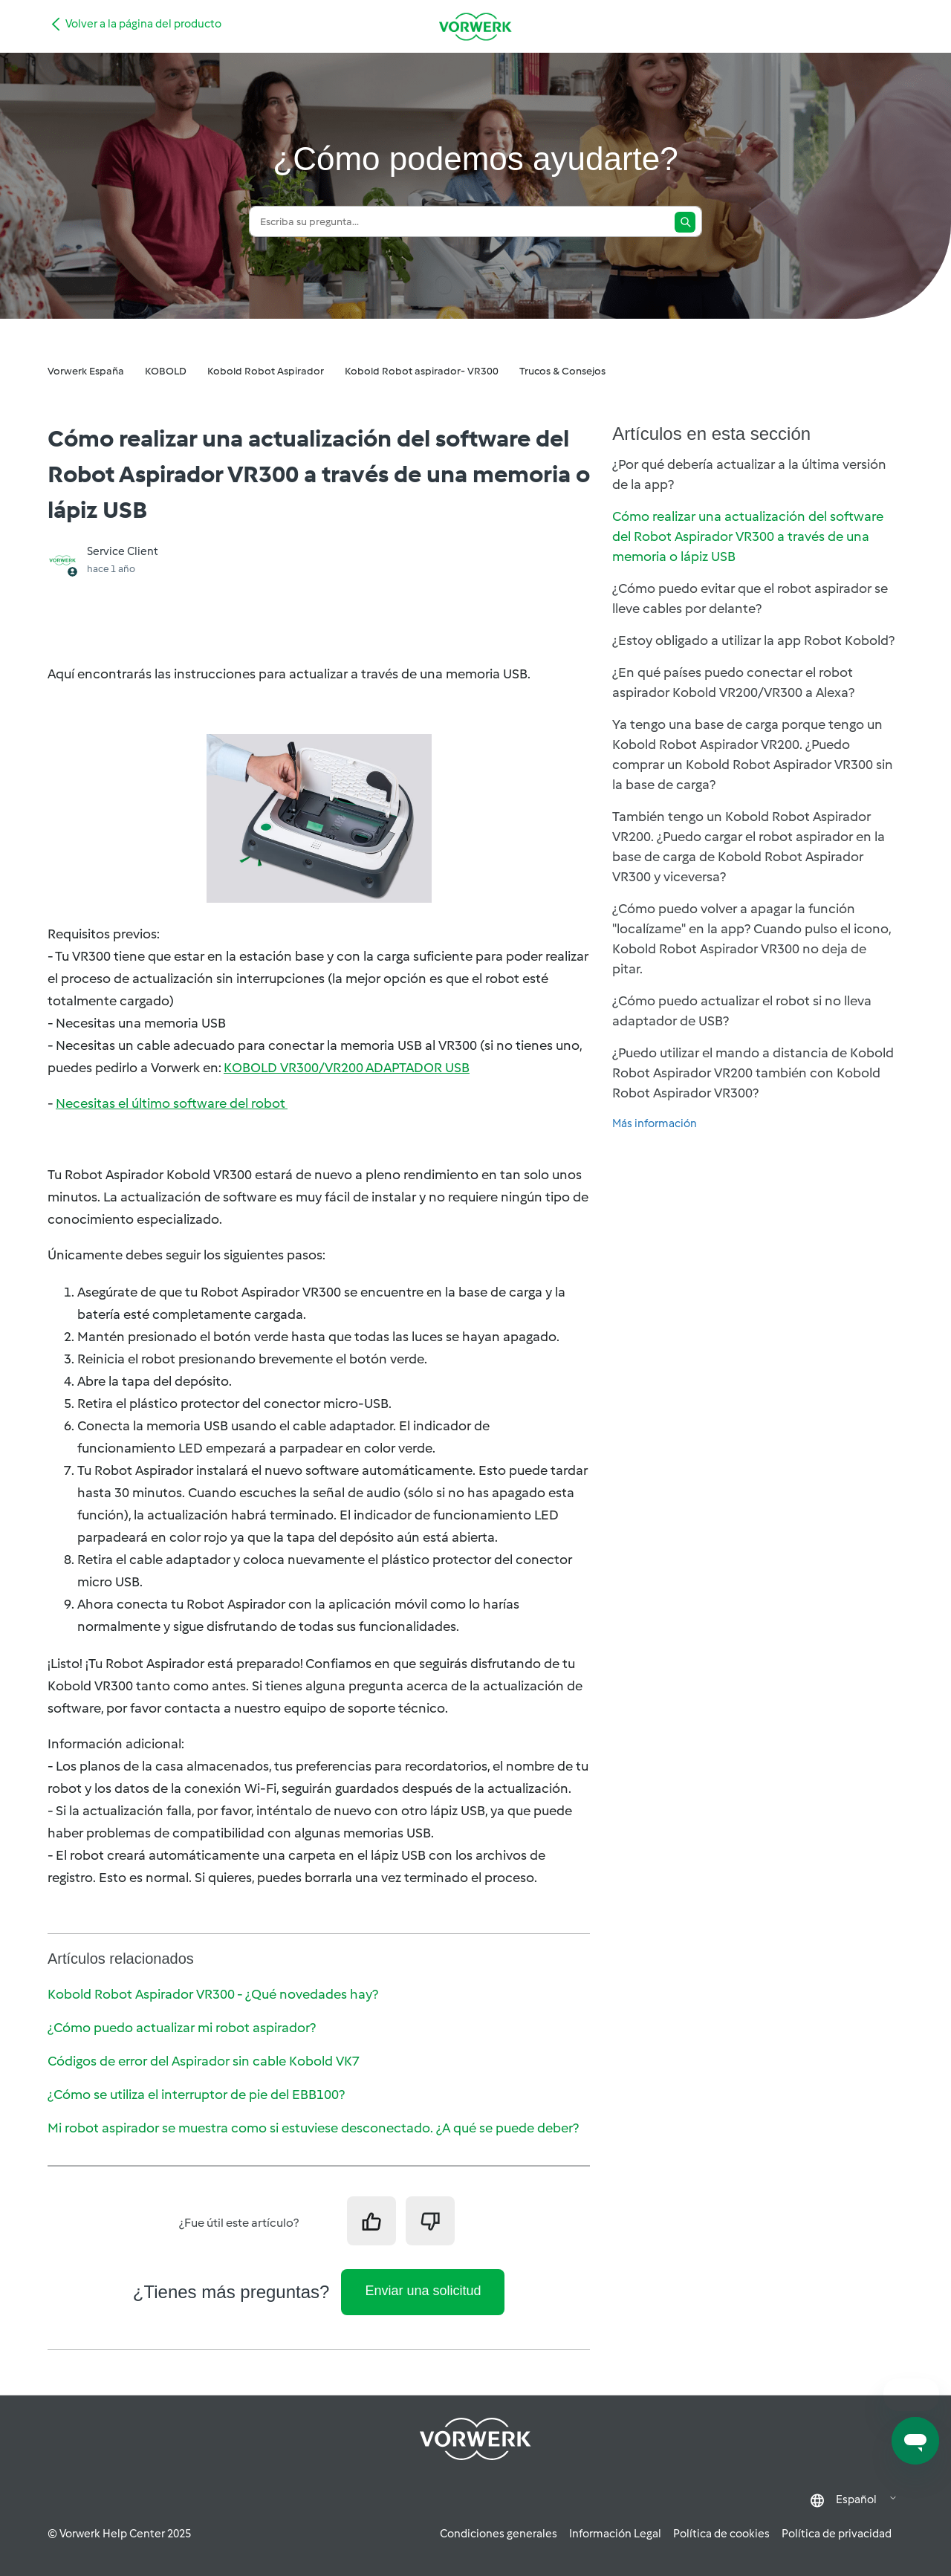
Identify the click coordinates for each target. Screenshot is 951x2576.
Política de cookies (721, 2533)
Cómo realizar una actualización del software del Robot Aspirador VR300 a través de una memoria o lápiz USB (747, 536)
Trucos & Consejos (562, 371)
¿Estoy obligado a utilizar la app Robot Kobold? (753, 640)
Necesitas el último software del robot (172, 1103)
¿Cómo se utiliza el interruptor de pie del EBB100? (196, 2094)
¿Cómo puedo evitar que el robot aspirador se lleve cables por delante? (750, 598)
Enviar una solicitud (423, 2290)
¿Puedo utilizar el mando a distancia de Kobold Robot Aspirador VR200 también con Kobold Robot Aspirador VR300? (753, 1073)
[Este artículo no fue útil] (430, 2220)
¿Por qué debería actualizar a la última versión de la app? (749, 474)
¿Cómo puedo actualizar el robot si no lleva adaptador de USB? (742, 1011)
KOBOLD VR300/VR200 (347, 1068)
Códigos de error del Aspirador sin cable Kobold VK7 (204, 2061)
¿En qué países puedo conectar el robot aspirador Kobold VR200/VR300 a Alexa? (733, 682)
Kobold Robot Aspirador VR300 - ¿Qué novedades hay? (213, 1994)
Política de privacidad (837, 2533)
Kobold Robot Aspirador (265, 371)
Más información (654, 1123)
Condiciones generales (498, 2533)
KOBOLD (165, 371)
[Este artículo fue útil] (371, 2220)
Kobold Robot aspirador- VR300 (422, 371)
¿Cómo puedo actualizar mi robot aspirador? (182, 2027)
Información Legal (615, 2533)
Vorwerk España (86, 371)
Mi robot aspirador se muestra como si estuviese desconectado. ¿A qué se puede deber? (313, 2128)
